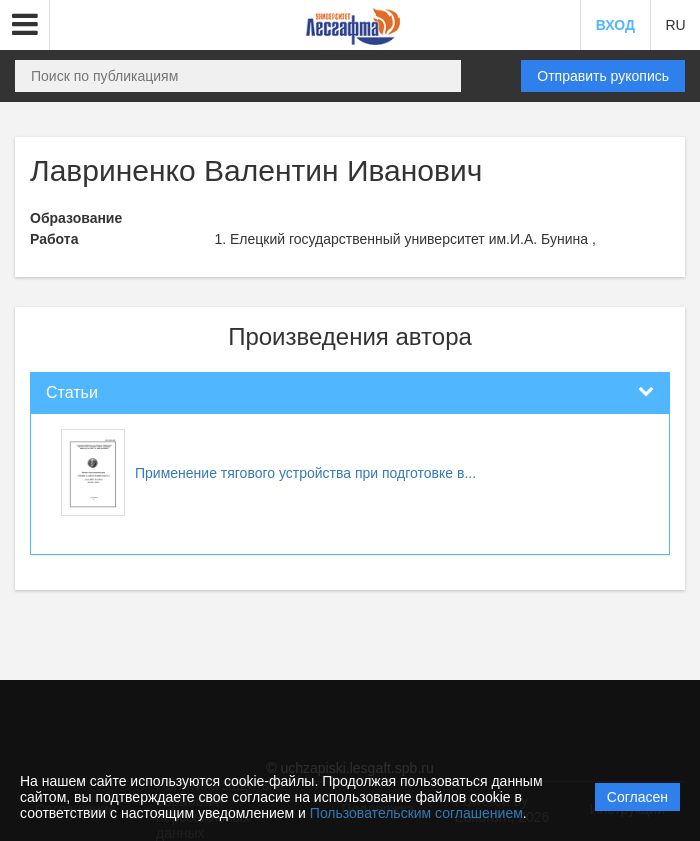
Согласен (637, 797)
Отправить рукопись (603, 76)
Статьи (72, 392)
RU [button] (675, 25)
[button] (25, 25)
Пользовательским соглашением (416, 813)
